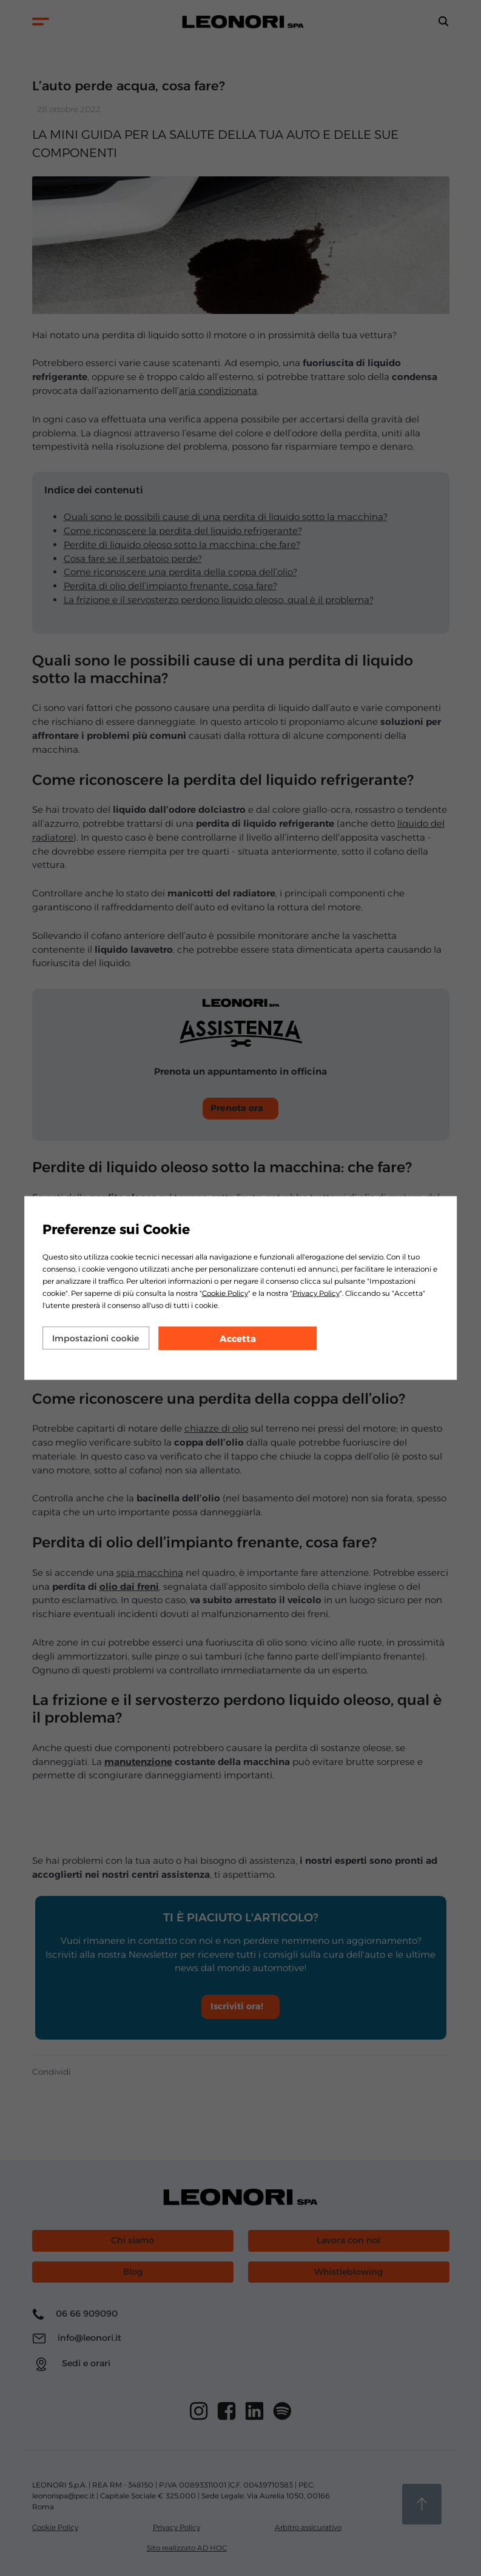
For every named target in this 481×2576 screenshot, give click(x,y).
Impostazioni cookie (95, 1338)
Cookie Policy (225, 1293)
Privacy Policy (316, 1293)
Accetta (238, 1338)
